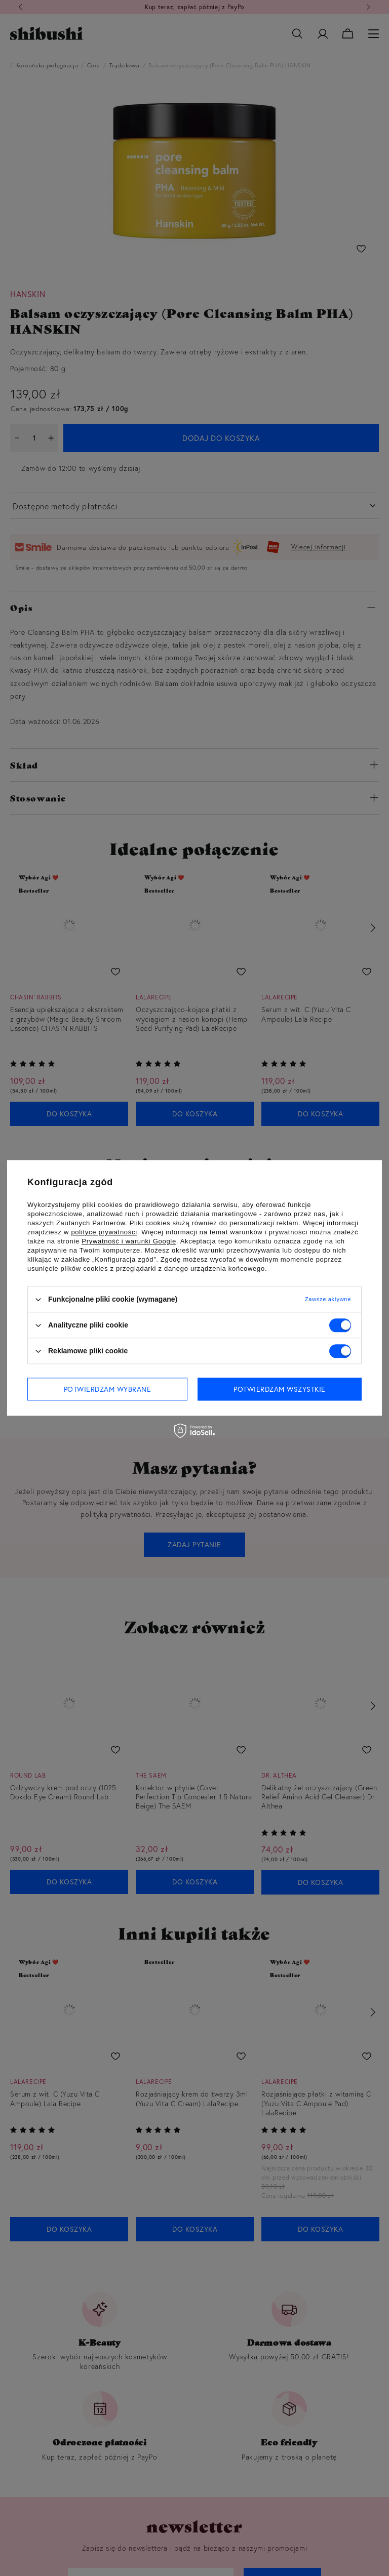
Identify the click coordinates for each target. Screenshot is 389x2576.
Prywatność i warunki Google (129, 1241)
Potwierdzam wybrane (107, 1389)
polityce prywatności (104, 1232)
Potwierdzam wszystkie (280, 1389)
